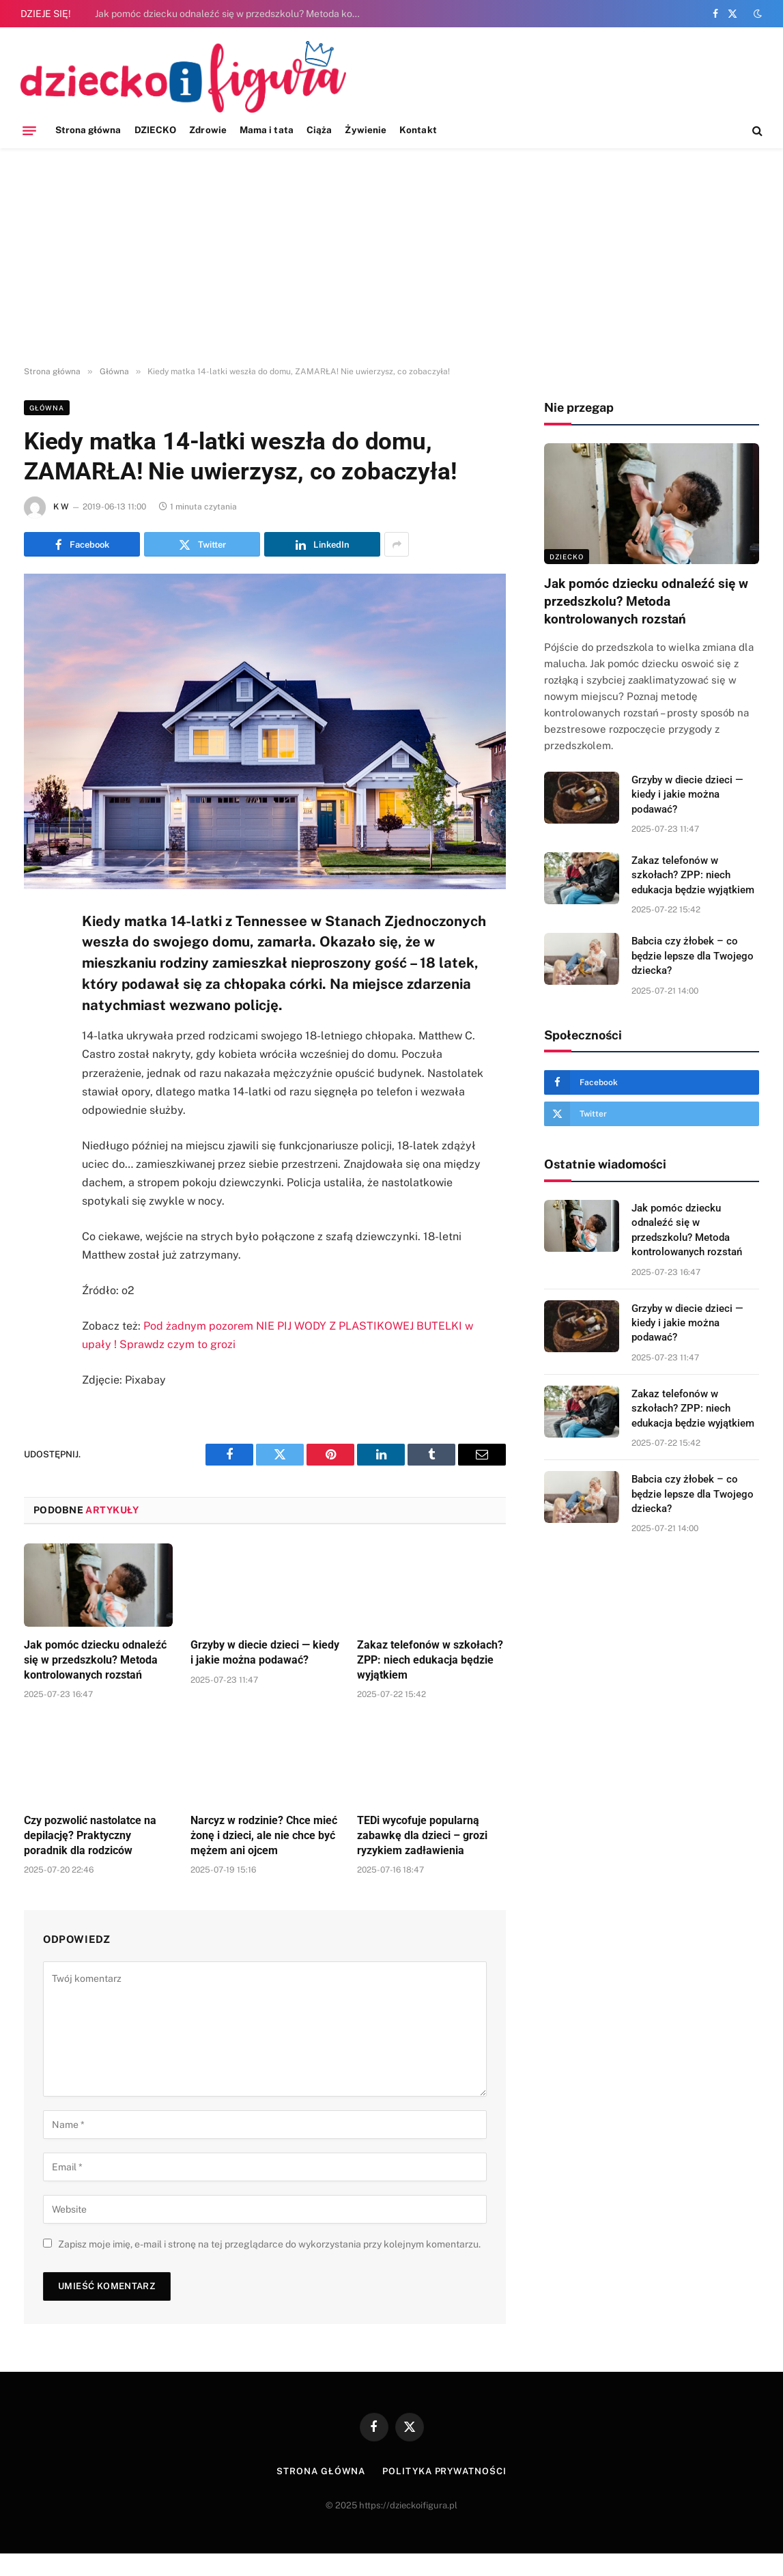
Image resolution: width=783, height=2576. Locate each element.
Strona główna (88, 129)
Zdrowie (207, 129)
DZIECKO (155, 129)
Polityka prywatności (444, 2471)
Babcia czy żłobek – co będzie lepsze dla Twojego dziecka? (692, 956)
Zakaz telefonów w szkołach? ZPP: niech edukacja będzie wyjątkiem (430, 1659)
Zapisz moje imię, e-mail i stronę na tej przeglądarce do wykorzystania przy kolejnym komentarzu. (269, 2244)
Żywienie (365, 129)
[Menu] (29, 130)
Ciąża (319, 129)
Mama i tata (267, 129)
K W (60, 507)
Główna (46, 408)
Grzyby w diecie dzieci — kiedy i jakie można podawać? (264, 1652)
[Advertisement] (391, 257)
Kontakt (417, 129)
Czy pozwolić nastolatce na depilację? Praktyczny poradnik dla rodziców (90, 1835)
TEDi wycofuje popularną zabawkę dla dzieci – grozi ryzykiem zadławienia (422, 1835)
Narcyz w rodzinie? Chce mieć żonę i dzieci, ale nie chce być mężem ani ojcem (263, 1835)
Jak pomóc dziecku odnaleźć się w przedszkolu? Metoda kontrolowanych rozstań (231, 13)
